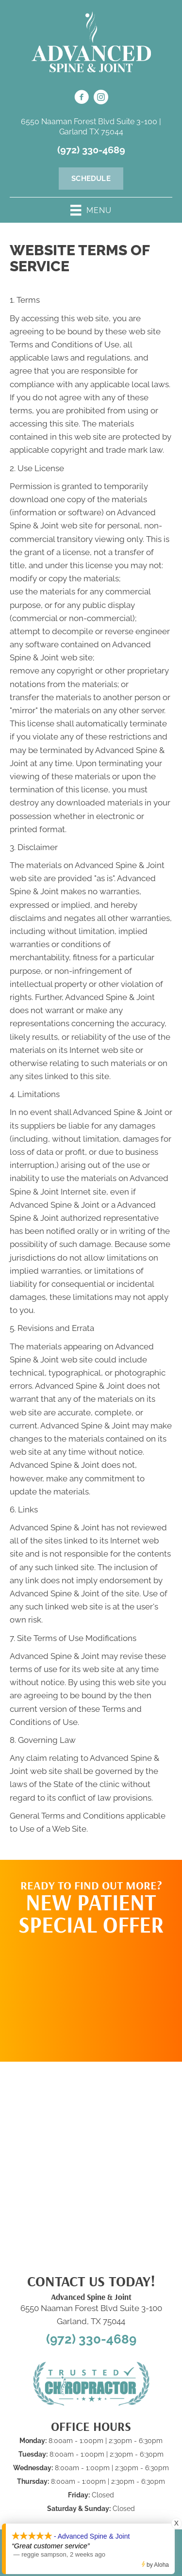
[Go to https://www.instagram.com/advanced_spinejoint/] (101, 98)
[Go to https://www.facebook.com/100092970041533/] (81, 98)
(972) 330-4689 (91, 150)
